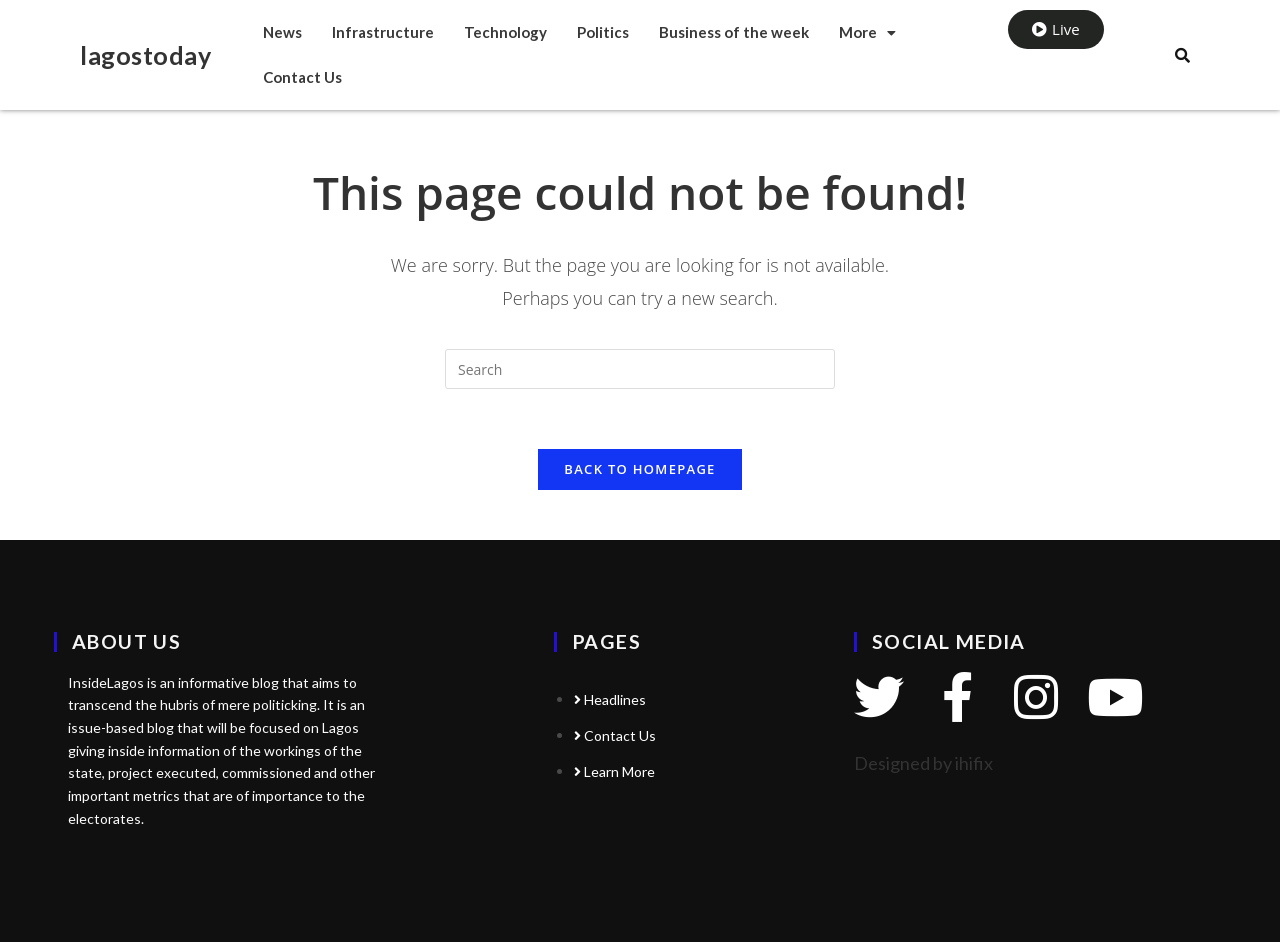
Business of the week (734, 32)
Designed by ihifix (923, 763)
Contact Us (302, 77)
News (282, 32)
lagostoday (145, 55)
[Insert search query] (640, 369)
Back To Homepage (639, 469)
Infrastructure (383, 32)
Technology (505, 32)
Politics (603, 32)
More (867, 32)
